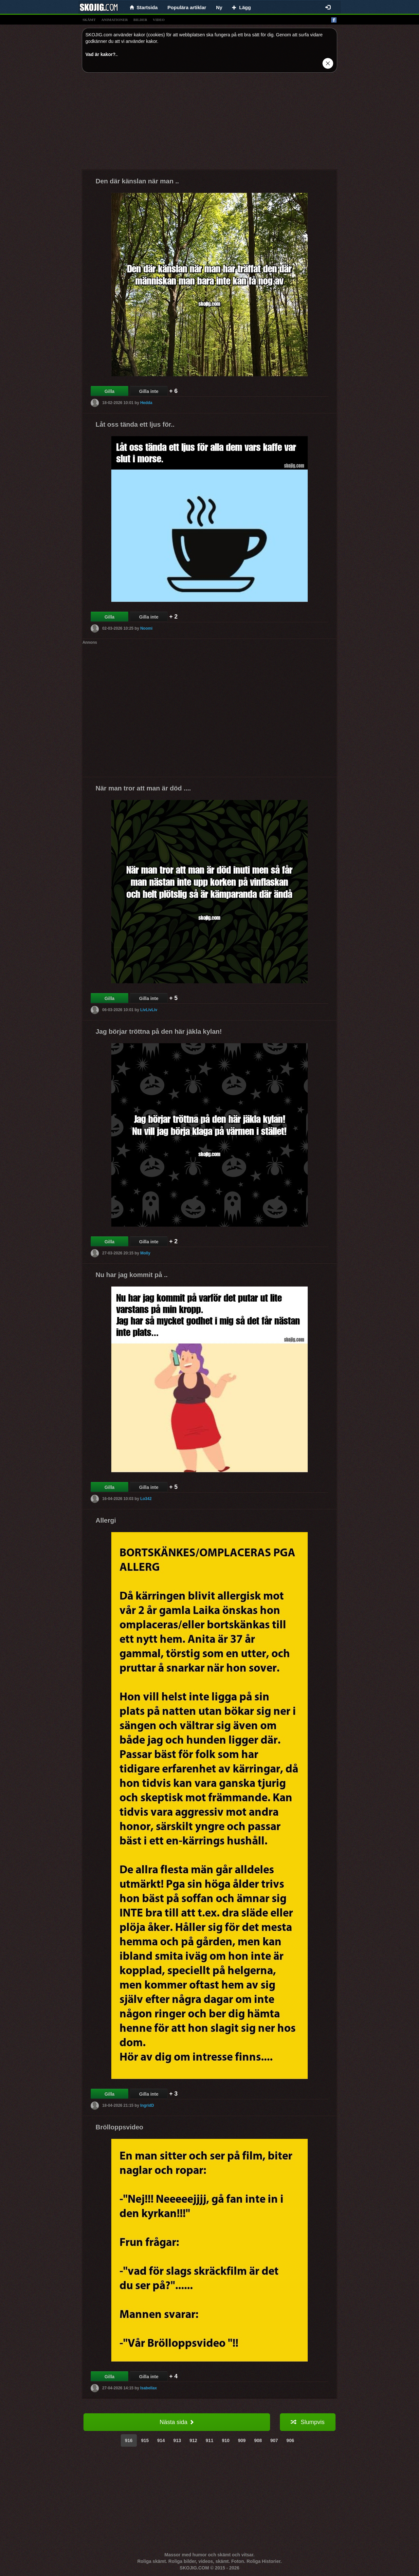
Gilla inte (148, 391)
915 (145, 2440)
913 (177, 2440)
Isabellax (148, 2388)
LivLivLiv (148, 1010)
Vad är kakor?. (101, 54)
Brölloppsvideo (119, 2127)
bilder (140, 20)
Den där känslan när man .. (137, 181)
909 (242, 2440)
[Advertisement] (209, 123)
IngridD (147, 2105)
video (159, 20)
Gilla (109, 391)
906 (290, 2440)
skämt (89, 20)
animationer (114, 20)
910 (225, 2440)
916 (129, 2440)
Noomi (146, 628)
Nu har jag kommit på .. (132, 1274)
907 (274, 2440)
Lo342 (146, 1498)
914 (161, 2440)
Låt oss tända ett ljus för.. (135, 424)
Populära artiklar (187, 7)
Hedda (146, 402)
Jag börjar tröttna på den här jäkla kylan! (159, 1031)
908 (258, 2440)
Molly (145, 1253)
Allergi (106, 1520)
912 (193, 2440)
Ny (219, 7)
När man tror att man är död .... (143, 788)
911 (209, 2440)
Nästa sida (176, 2422)
